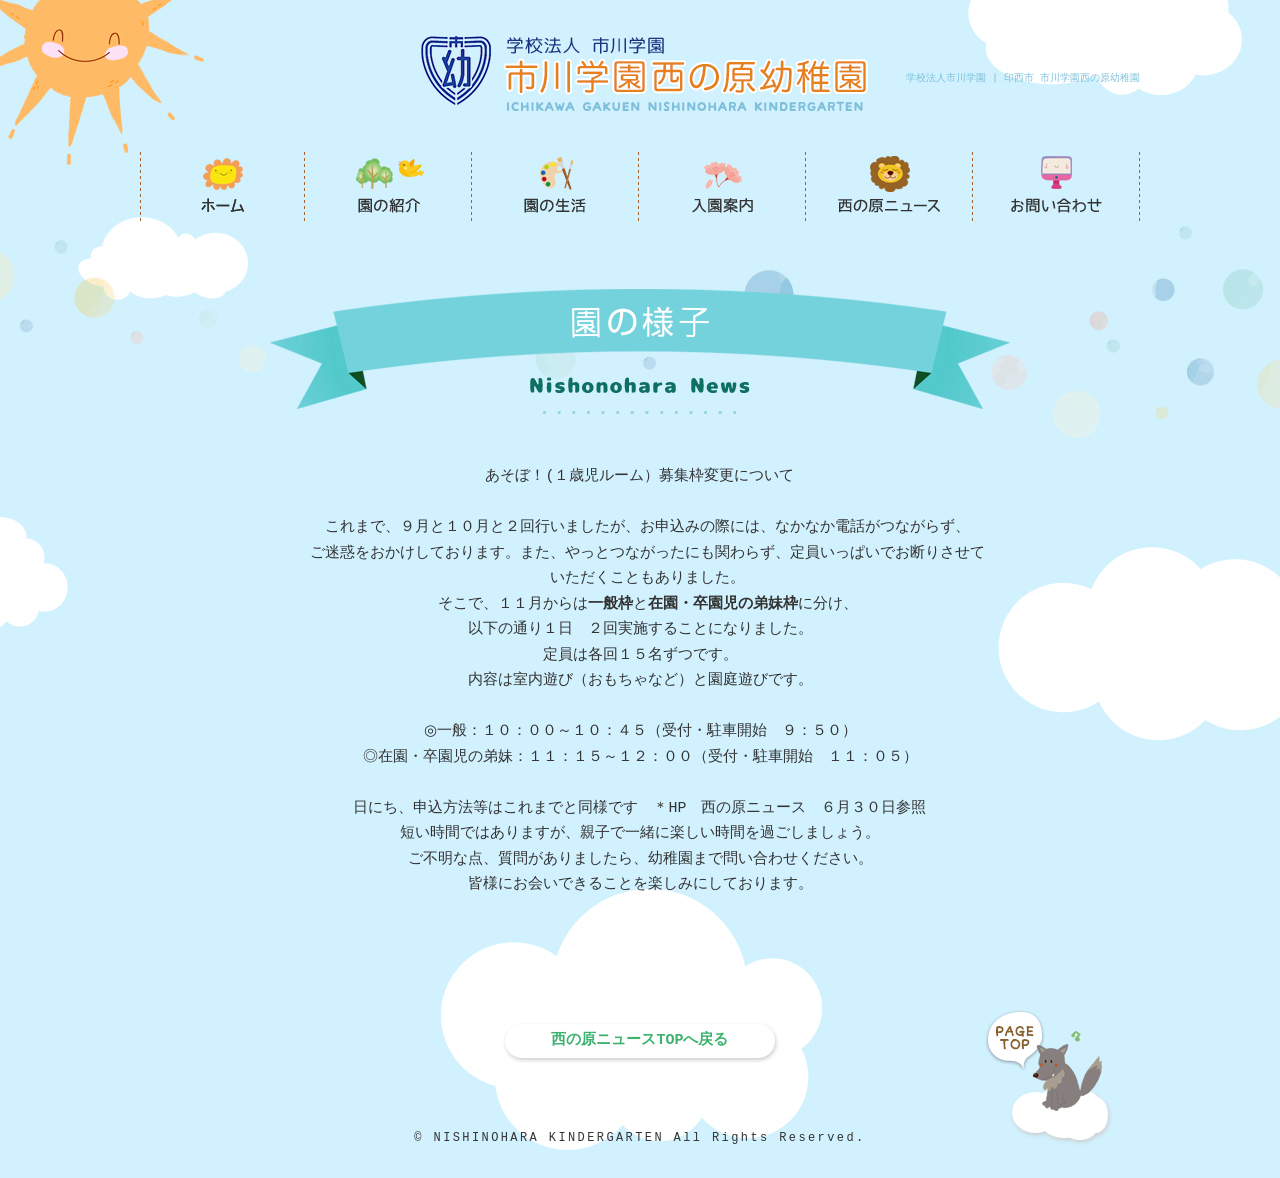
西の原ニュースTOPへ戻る (639, 1040)
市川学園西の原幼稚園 (222, 186)
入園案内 (722, 186)
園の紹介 (388, 186)
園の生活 (555, 186)
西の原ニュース (889, 186)
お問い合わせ (1056, 186)
